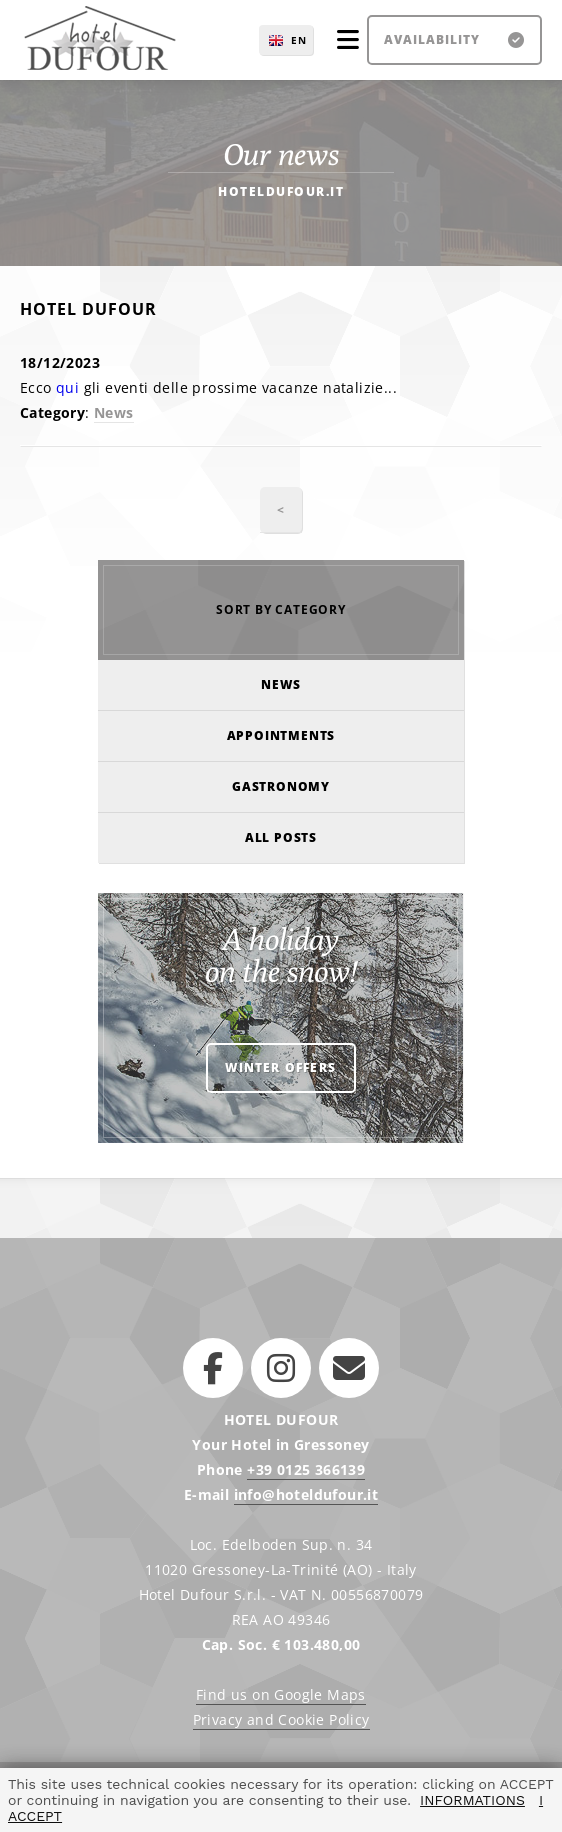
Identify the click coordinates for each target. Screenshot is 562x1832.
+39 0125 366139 (306, 1469)
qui (70, 387)
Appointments (281, 735)
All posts (281, 837)
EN (299, 40)
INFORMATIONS (472, 1800)
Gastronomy (281, 786)
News (114, 412)
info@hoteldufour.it (306, 1494)
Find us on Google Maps (281, 1694)
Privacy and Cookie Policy (281, 1719)
